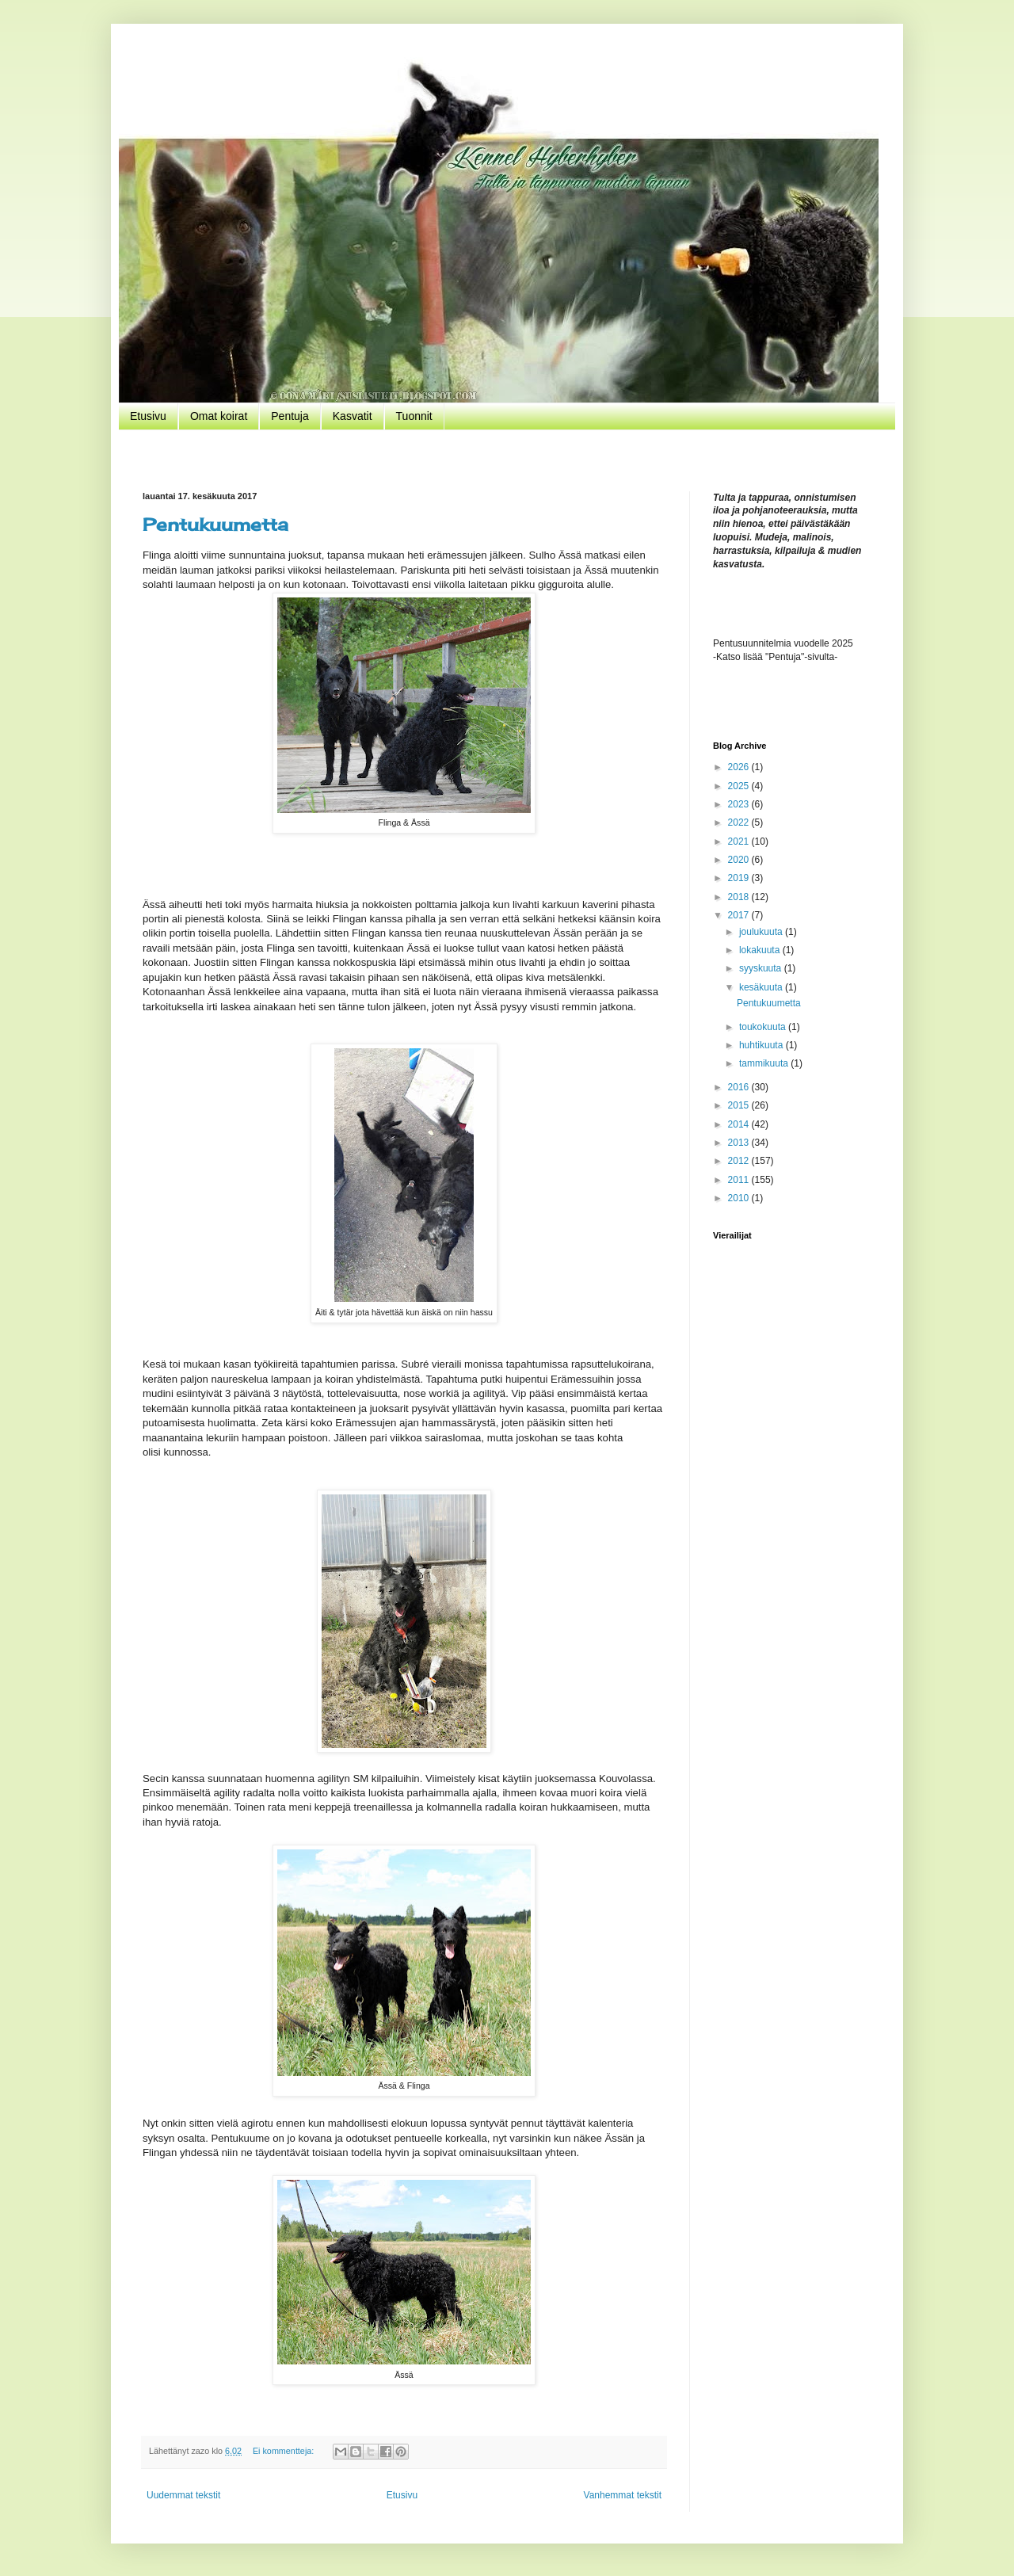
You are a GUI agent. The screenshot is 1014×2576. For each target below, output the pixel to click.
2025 (740, 786)
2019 (740, 877)
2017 (740, 915)
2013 (740, 1142)
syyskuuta (761, 968)
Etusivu (148, 416)
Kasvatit (352, 416)
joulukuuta (762, 931)
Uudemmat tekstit (183, 2495)
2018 (740, 897)
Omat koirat (218, 416)
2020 (740, 859)
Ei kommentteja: (284, 2451)
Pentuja (289, 416)
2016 (740, 1087)
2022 (740, 822)
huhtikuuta (762, 1045)
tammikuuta (765, 1063)
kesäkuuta (762, 987)
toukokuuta (763, 1026)
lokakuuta (761, 950)
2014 (740, 1124)
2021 (740, 841)
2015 (740, 1105)
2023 (740, 804)
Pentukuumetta (215, 524)
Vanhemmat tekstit (622, 2495)
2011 (740, 1179)
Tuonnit (414, 416)
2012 (740, 1160)
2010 (740, 1198)
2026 (740, 767)
